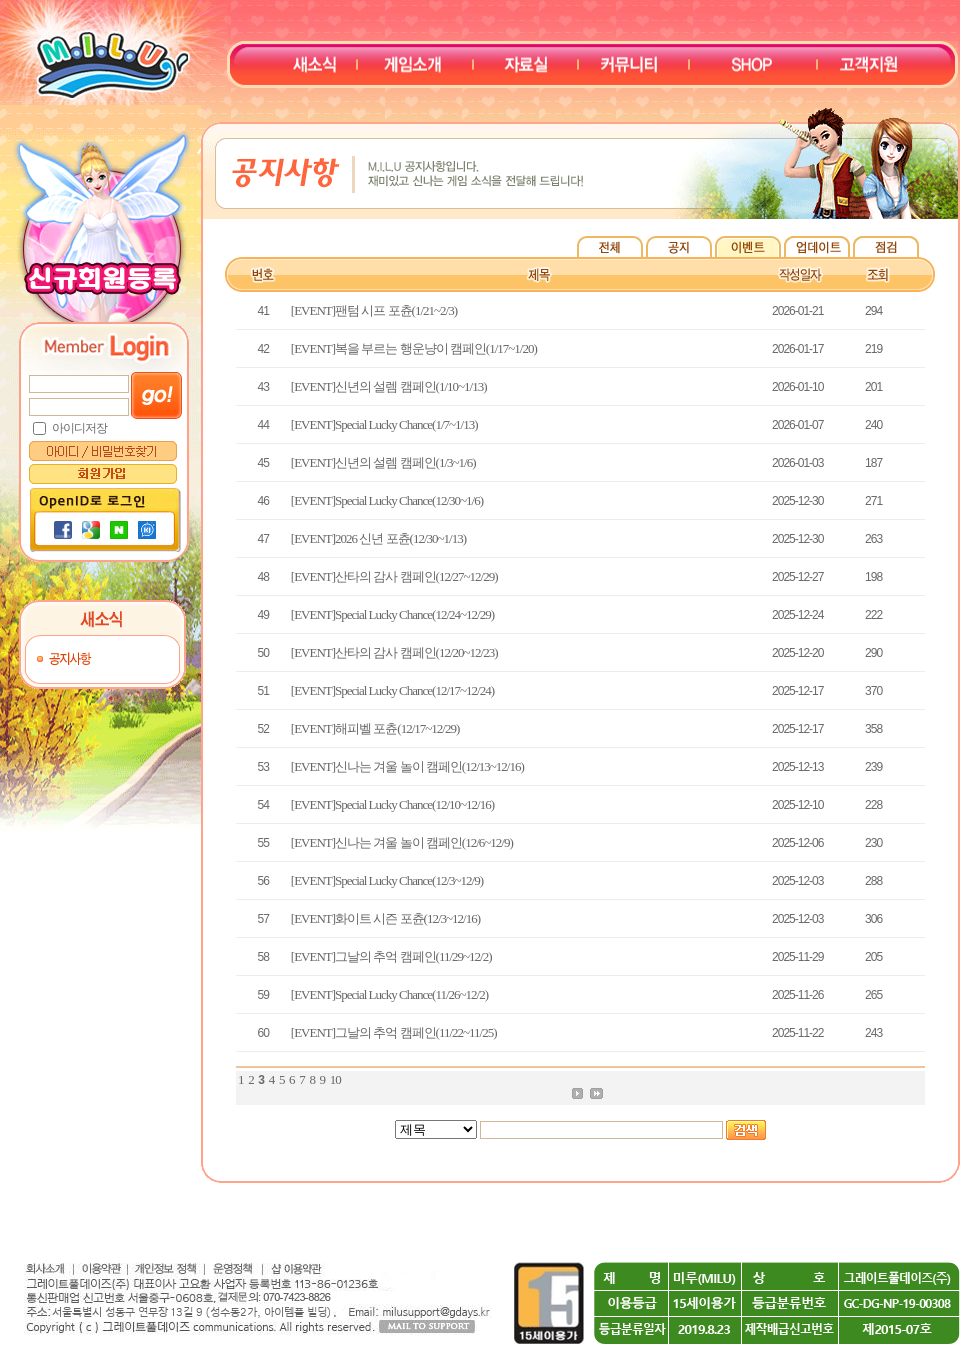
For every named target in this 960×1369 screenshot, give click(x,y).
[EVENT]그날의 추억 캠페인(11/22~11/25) (394, 1032)
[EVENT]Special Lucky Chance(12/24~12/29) (392, 614)
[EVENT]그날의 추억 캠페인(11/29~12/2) (391, 956)
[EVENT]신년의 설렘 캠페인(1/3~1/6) (383, 462)
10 (335, 1079)
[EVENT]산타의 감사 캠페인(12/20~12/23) (394, 652)
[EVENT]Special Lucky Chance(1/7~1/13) (384, 424)
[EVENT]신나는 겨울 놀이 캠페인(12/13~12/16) (407, 766)
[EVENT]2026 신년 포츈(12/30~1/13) (378, 538)
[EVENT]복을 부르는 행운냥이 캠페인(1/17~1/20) (414, 348)
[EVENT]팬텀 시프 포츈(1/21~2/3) (374, 310)
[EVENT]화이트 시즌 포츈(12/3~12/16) (385, 918)
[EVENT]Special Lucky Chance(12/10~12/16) (392, 804)
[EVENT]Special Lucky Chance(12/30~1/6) (387, 500)
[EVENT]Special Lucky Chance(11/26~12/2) (389, 994)
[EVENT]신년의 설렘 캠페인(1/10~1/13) (389, 386)
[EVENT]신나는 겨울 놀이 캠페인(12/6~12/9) (402, 842)
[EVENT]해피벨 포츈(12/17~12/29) (375, 728)
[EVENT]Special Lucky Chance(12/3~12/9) (387, 880)
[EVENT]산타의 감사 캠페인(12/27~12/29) (394, 576)
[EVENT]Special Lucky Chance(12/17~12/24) (392, 690)
